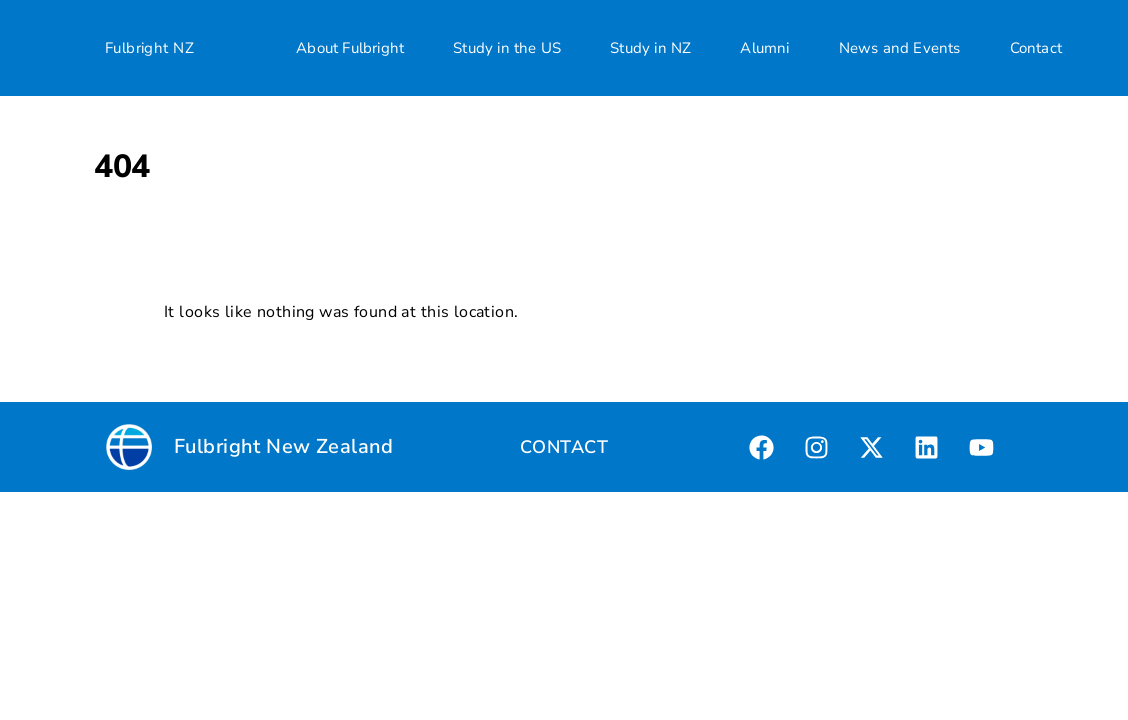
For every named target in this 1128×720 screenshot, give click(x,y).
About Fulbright (350, 48)
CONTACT (564, 447)
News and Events (900, 48)
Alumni (764, 48)
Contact (1036, 48)
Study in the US (507, 48)
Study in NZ (650, 48)
